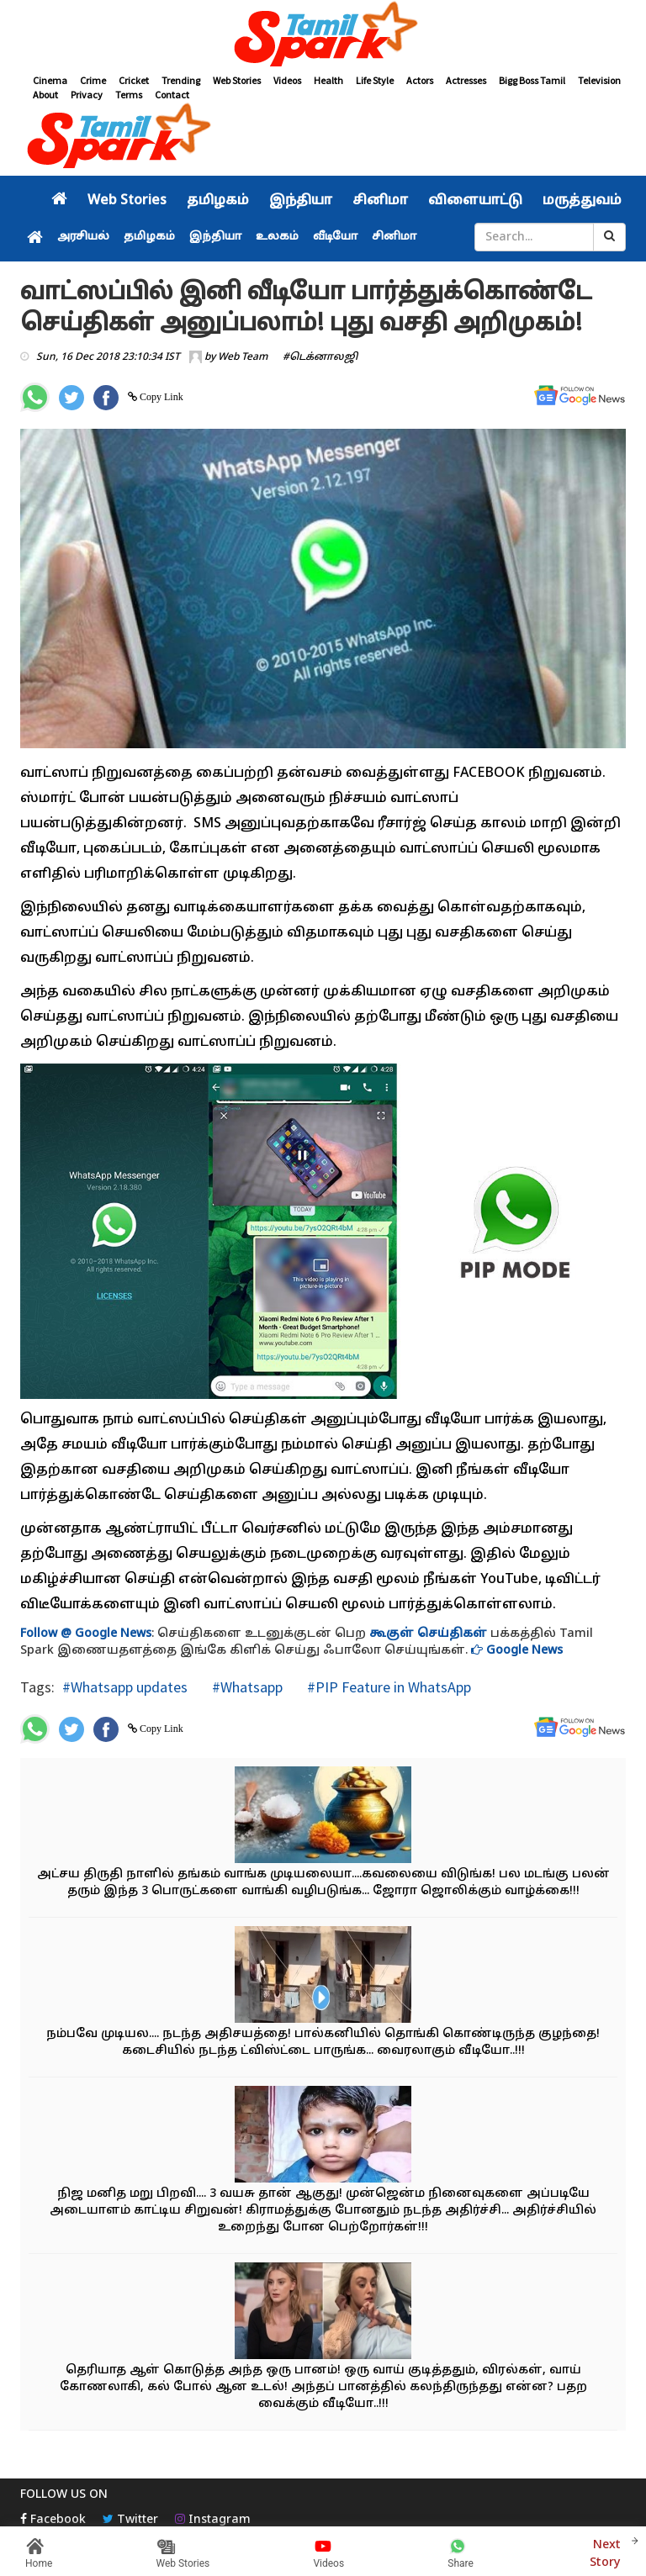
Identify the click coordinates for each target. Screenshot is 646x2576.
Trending (181, 80)
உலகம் (277, 237)
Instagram (213, 2520)
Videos (287, 80)
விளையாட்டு (475, 201)
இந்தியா (300, 201)
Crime (93, 80)
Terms (128, 94)
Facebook (53, 2520)
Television (599, 80)
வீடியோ (335, 237)
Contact (172, 94)
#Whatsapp (246, 1687)
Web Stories (237, 80)
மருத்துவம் (582, 201)
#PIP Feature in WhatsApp (387, 1687)
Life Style (375, 80)
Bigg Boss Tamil (532, 80)
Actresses (466, 80)
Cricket (134, 80)
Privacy (87, 94)
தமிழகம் (218, 201)
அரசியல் (83, 237)
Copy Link (160, 397)
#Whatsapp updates (125, 1687)
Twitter (130, 2520)
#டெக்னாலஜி (320, 357)
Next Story (606, 2552)
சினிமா (380, 201)
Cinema (50, 80)
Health (328, 80)
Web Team (242, 357)
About (45, 94)
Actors (419, 80)
